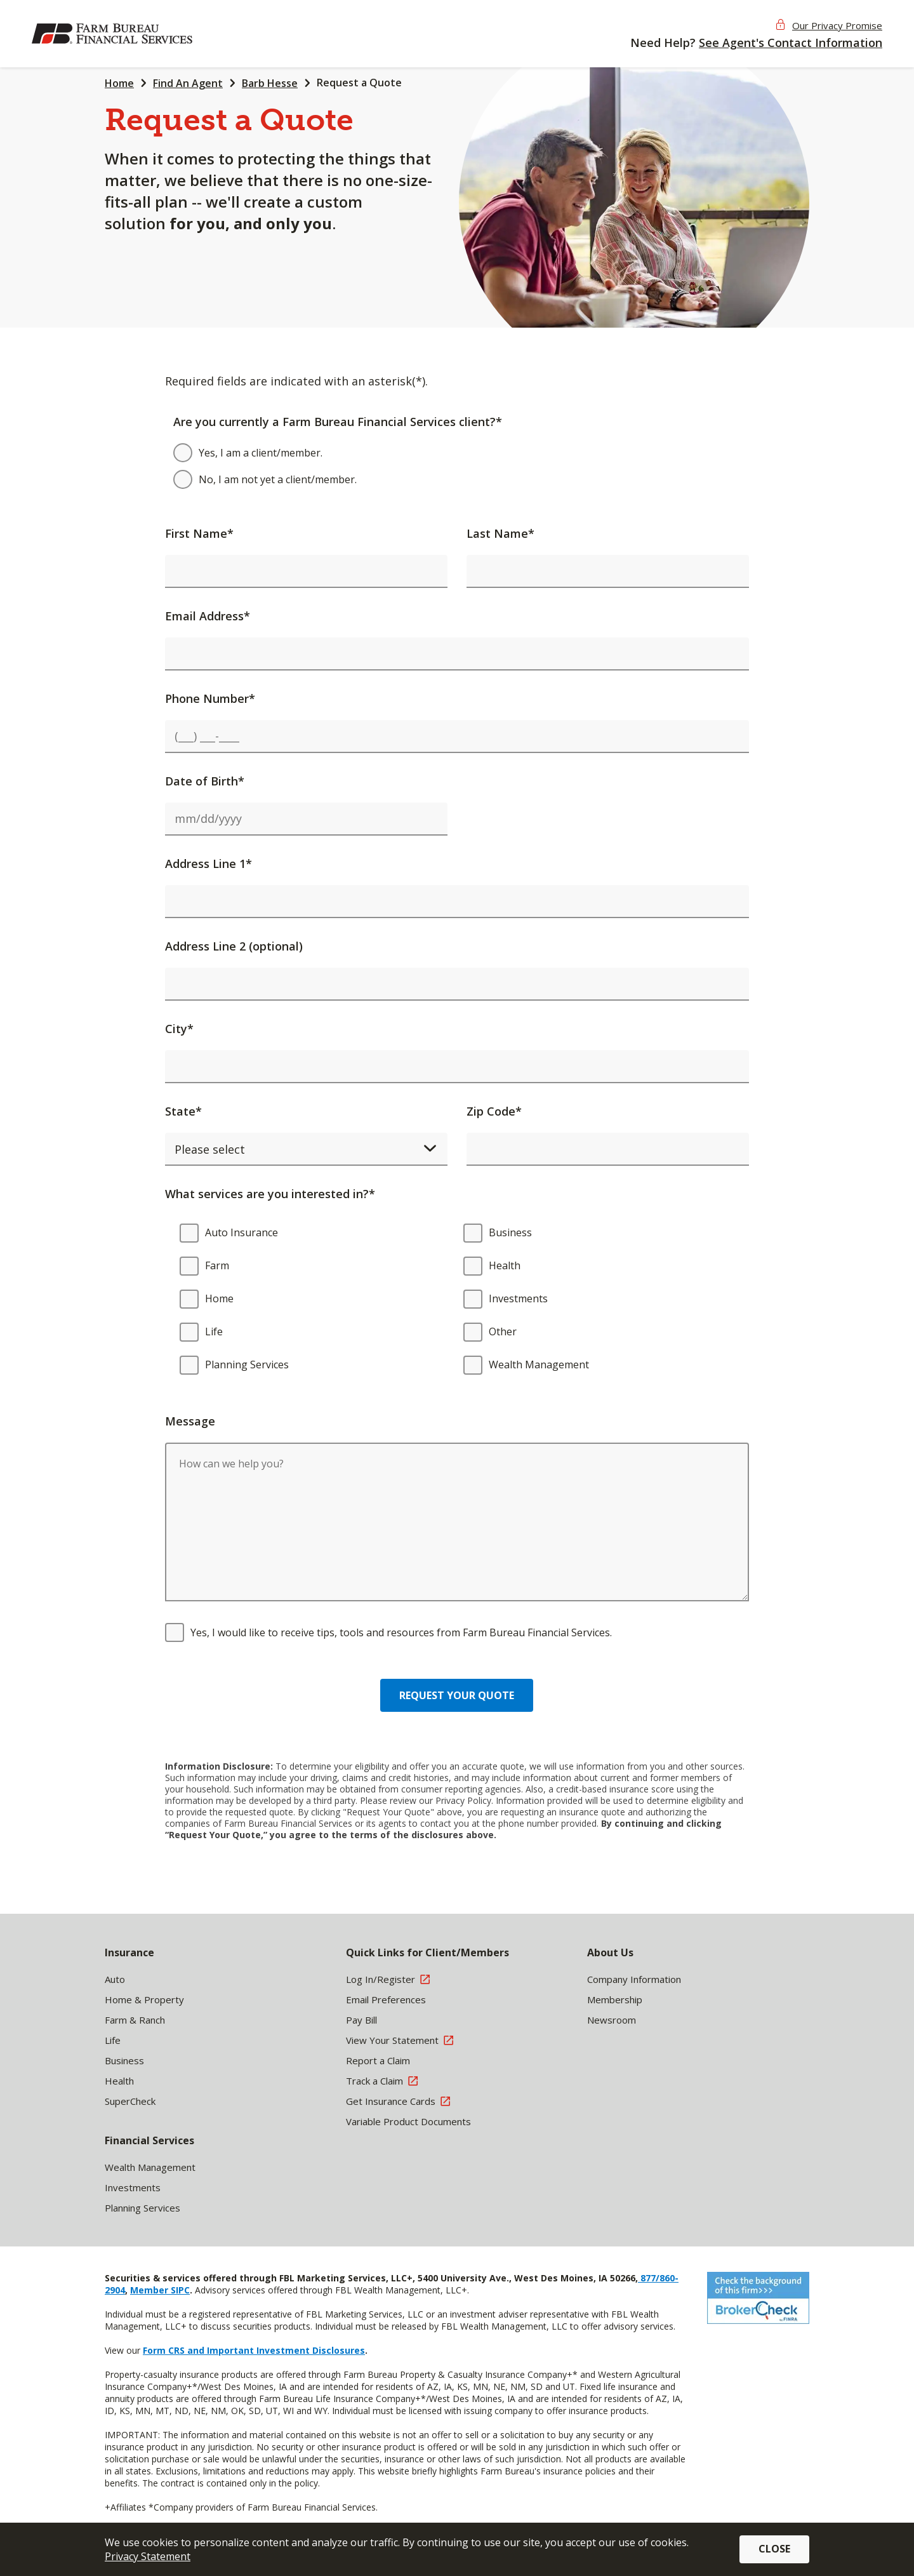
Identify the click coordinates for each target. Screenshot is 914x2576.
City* (179, 1028)
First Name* (199, 533)
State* (183, 1111)
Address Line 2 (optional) (234, 946)
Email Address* (207, 616)
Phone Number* (210, 698)
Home (119, 83)
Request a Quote (359, 83)
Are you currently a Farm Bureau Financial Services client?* (337, 421)
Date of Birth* (204, 781)
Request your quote (456, 1695)
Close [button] (774, 2549)
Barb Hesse (270, 83)
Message (190, 1421)
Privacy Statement (147, 2556)
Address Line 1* (208, 863)
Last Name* (500, 533)
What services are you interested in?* (270, 1193)
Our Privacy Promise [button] (837, 25)
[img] (114, 33)
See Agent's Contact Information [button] (790, 42)
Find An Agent (188, 83)
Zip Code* (494, 1111)
